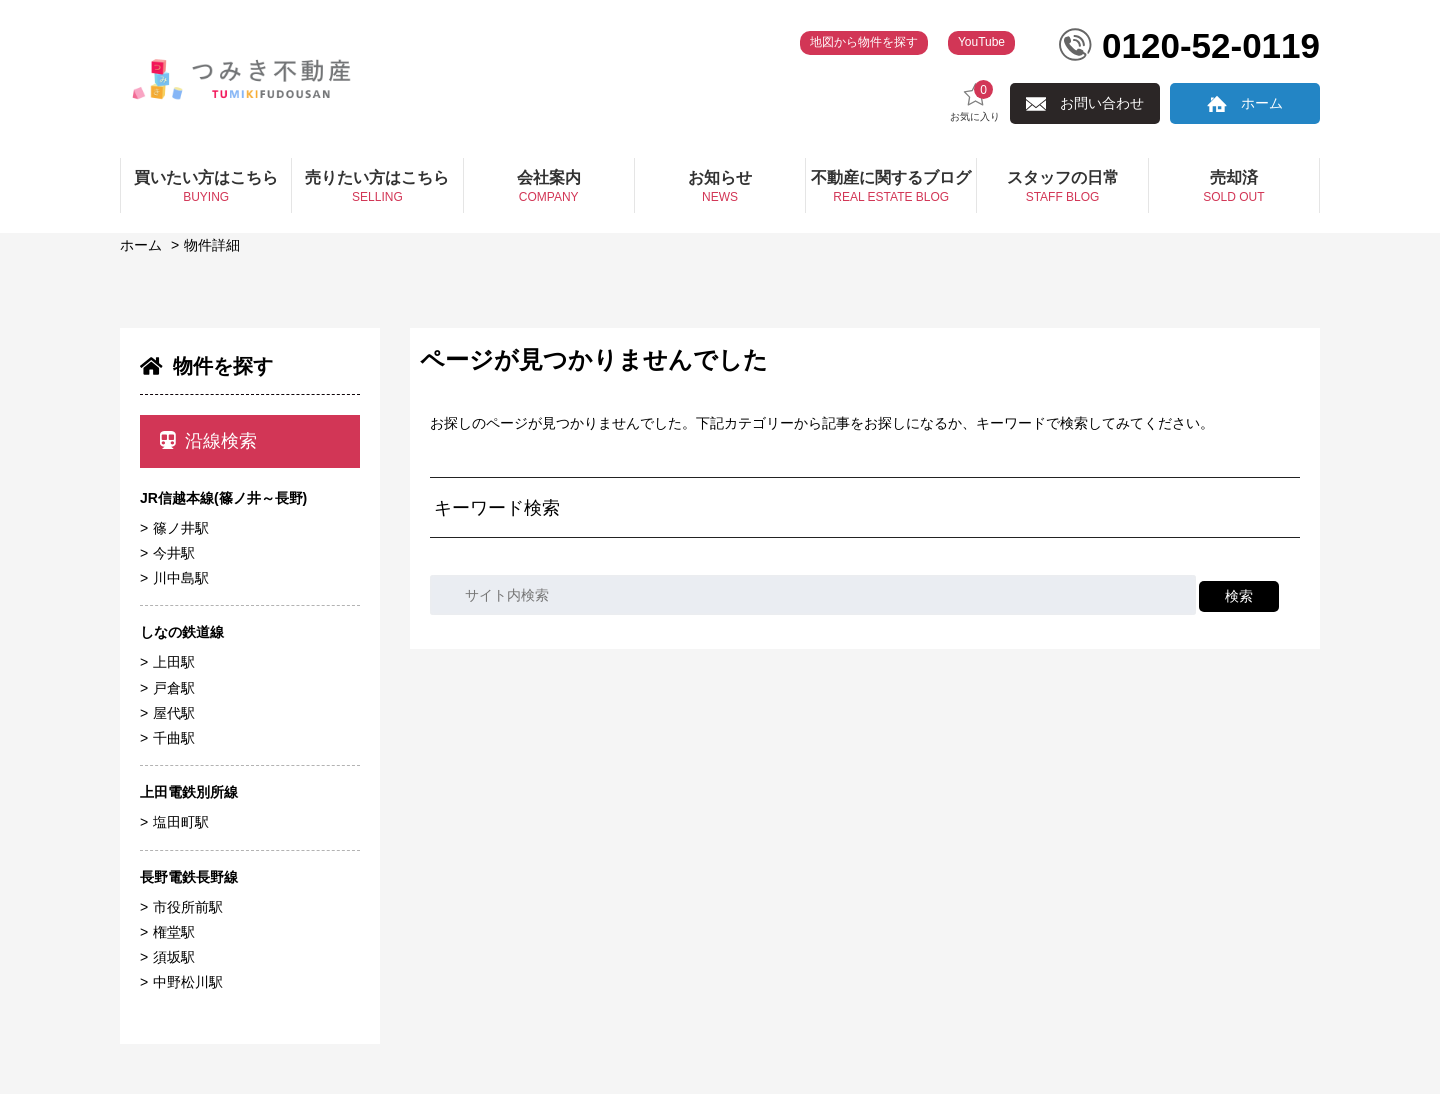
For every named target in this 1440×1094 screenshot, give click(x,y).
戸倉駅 (174, 688)
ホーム (1262, 103)
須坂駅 (174, 957)
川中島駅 (181, 578)
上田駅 (174, 662)
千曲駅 (174, 738)
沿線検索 (208, 441)
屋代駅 (174, 713)
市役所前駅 (188, 907)
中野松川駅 (188, 982)
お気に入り (975, 101)
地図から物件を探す (864, 42)
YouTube (981, 42)
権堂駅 (174, 932)
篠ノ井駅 (181, 528)
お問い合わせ (1102, 103)
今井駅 (174, 553)
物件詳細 (212, 245)
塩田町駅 (181, 822)
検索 (1239, 596)
